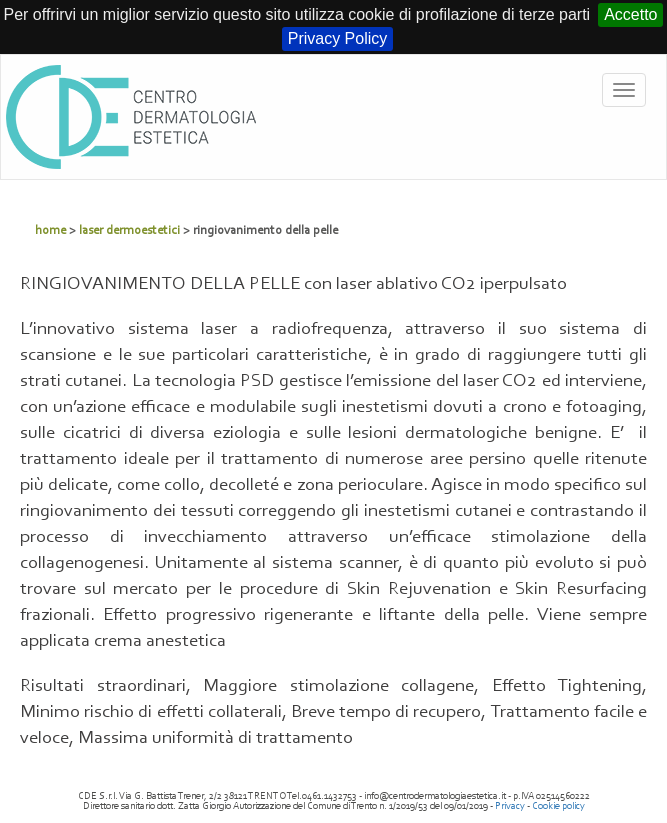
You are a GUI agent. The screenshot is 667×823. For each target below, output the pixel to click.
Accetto (630, 14)
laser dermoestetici (129, 230)
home (50, 230)
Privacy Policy (338, 38)
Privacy (510, 806)
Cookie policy (558, 806)
